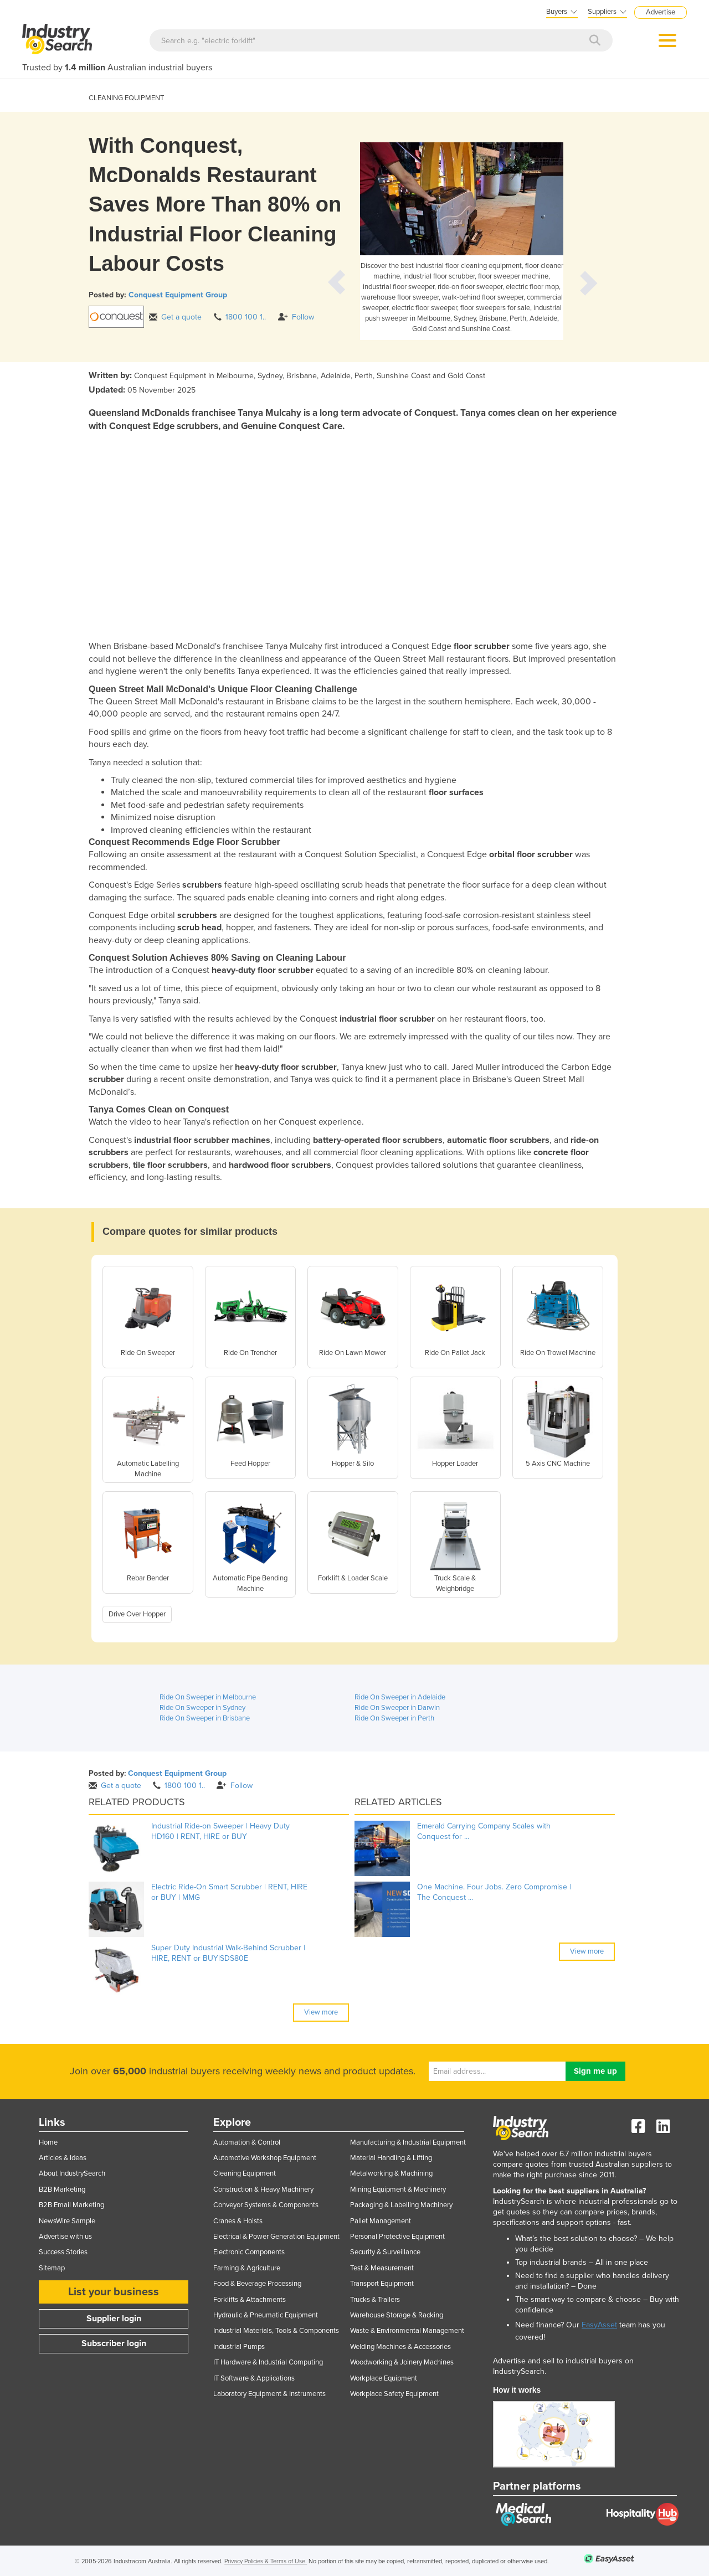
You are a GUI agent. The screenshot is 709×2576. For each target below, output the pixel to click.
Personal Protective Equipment (397, 2236)
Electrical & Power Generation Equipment (276, 2236)
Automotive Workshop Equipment (264, 2157)
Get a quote (175, 317)
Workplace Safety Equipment (394, 2393)
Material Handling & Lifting (391, 2157)
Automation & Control (246, 2142)
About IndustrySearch (72, 2173)
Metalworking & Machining (391, 2173)
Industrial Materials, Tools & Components (276, 2330)
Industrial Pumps (239, 2346)
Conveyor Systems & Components (265, 2205)
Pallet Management (380, 2221)
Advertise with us (65, 2236)
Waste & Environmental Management (407, 2330)
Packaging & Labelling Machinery (401, 2205)
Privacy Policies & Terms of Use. (265, 2561)
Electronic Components (249, 2252)
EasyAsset (599, 2325)
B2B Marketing (62, 2189)
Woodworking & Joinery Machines (402, 2362)
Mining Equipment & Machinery (398, 2189)
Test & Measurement (382, 2268)
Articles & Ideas (62, 2157)
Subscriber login (113, 2343)
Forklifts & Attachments (249, 2299)
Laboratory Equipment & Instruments (269, 2393)
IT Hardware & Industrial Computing (268, 2362)
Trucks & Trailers (375, 2299)
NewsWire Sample (67, 2221)
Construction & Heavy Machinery (263, 2189)
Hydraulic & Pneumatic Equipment (265, 2315)
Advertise (660, 12)
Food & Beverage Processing (257, 2283)
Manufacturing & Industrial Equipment (408, 2142)
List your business (113, 2292)
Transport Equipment (382, 2283)
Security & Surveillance (385, 2252)
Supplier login (113, 2318)
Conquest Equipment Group (178, 295)
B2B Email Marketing (71, 2205)
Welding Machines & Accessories (400, 2346)
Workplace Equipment (383, 2378)
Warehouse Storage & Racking (396, 2315)
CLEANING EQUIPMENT (126, 98)
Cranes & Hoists (238, 2221)
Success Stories (63, 2252)
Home (48, 2142)
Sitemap (52, 2268)
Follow (296, 317)
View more (321, 2012)
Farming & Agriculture (246, 2268)
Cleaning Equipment (244, 2173)
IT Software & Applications (254, 2378)
